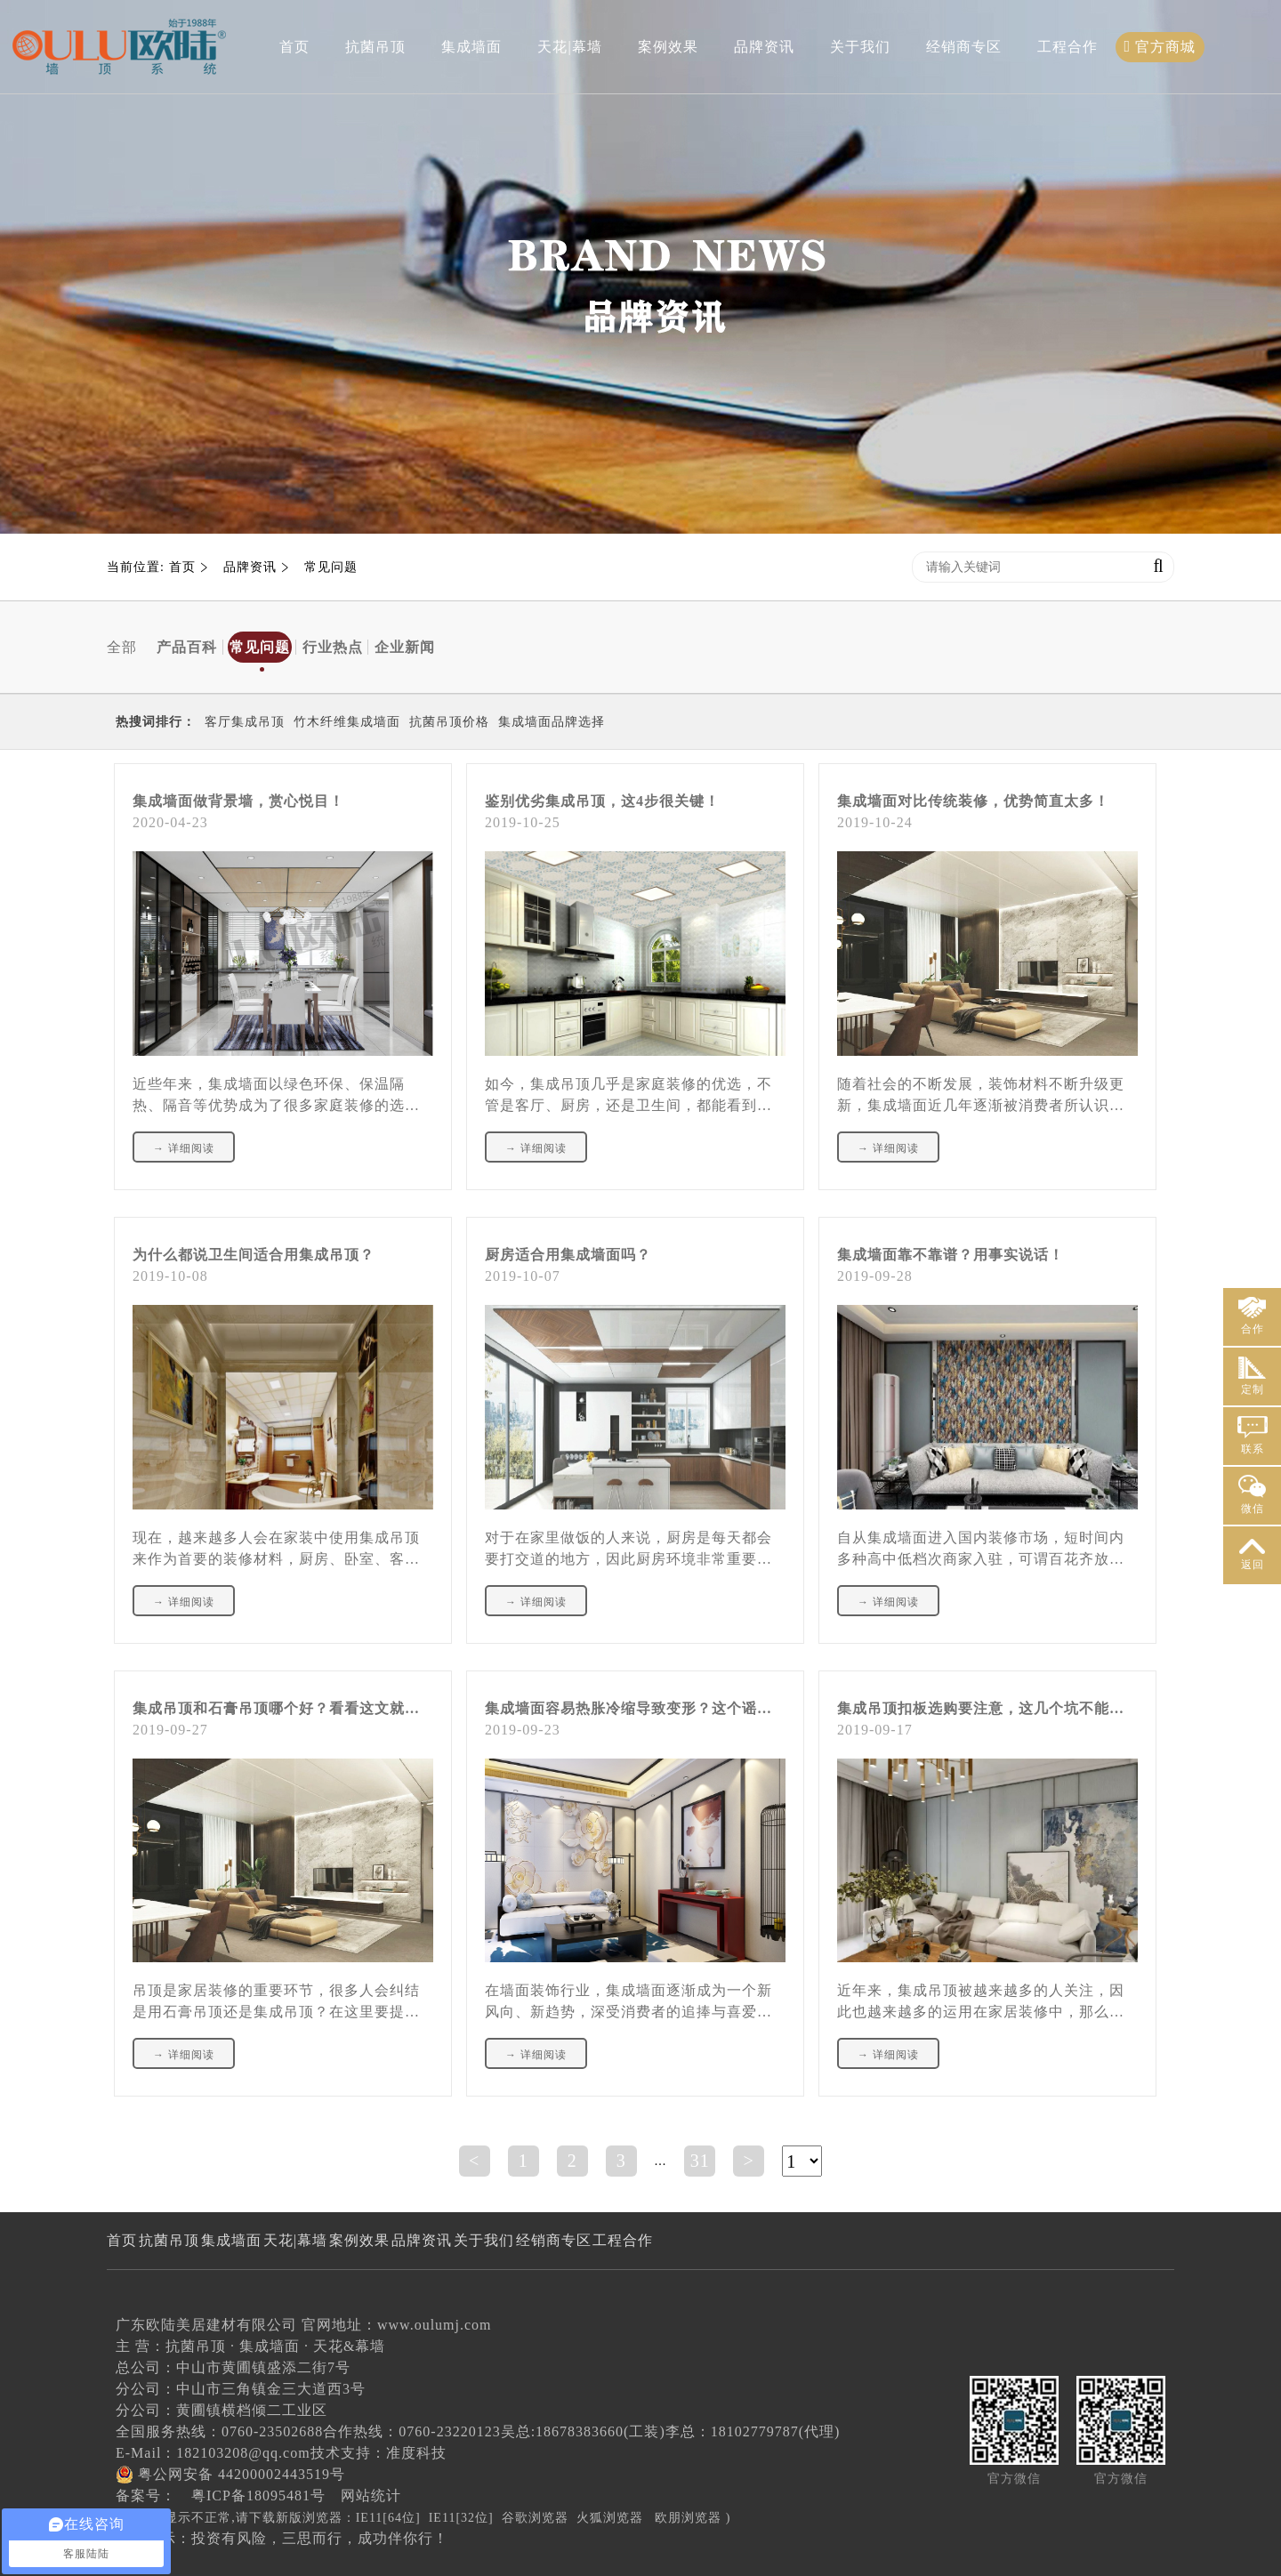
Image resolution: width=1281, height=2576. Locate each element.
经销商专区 (964, 46)
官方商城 (1160, 46)
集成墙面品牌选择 (551, 722)
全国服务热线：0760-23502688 (219, 2431)
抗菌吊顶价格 (449, 722)
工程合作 (1067, 46)
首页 (294, 46)
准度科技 (416, 2452)
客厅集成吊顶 (245, 722)
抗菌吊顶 (375, 46)
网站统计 (371, 2495)
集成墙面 (471, 46)
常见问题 (331, 567)
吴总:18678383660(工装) (583, 2431)
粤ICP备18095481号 (258, 2495)
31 (700, 2160)
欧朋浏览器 (688, 2517)
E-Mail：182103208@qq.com (213, 2452)
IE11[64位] (388, 2517)
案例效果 (668, 46)
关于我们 (860, 46)
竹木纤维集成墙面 (347, 722)
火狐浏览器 (609, 2517)
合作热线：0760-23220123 (411, 2431)
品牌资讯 (764, 46)
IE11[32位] (461, 2517)
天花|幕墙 (569, 46)
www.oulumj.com (434, 2324)
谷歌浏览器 (535, 2517)
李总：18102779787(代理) (753, 2431)
